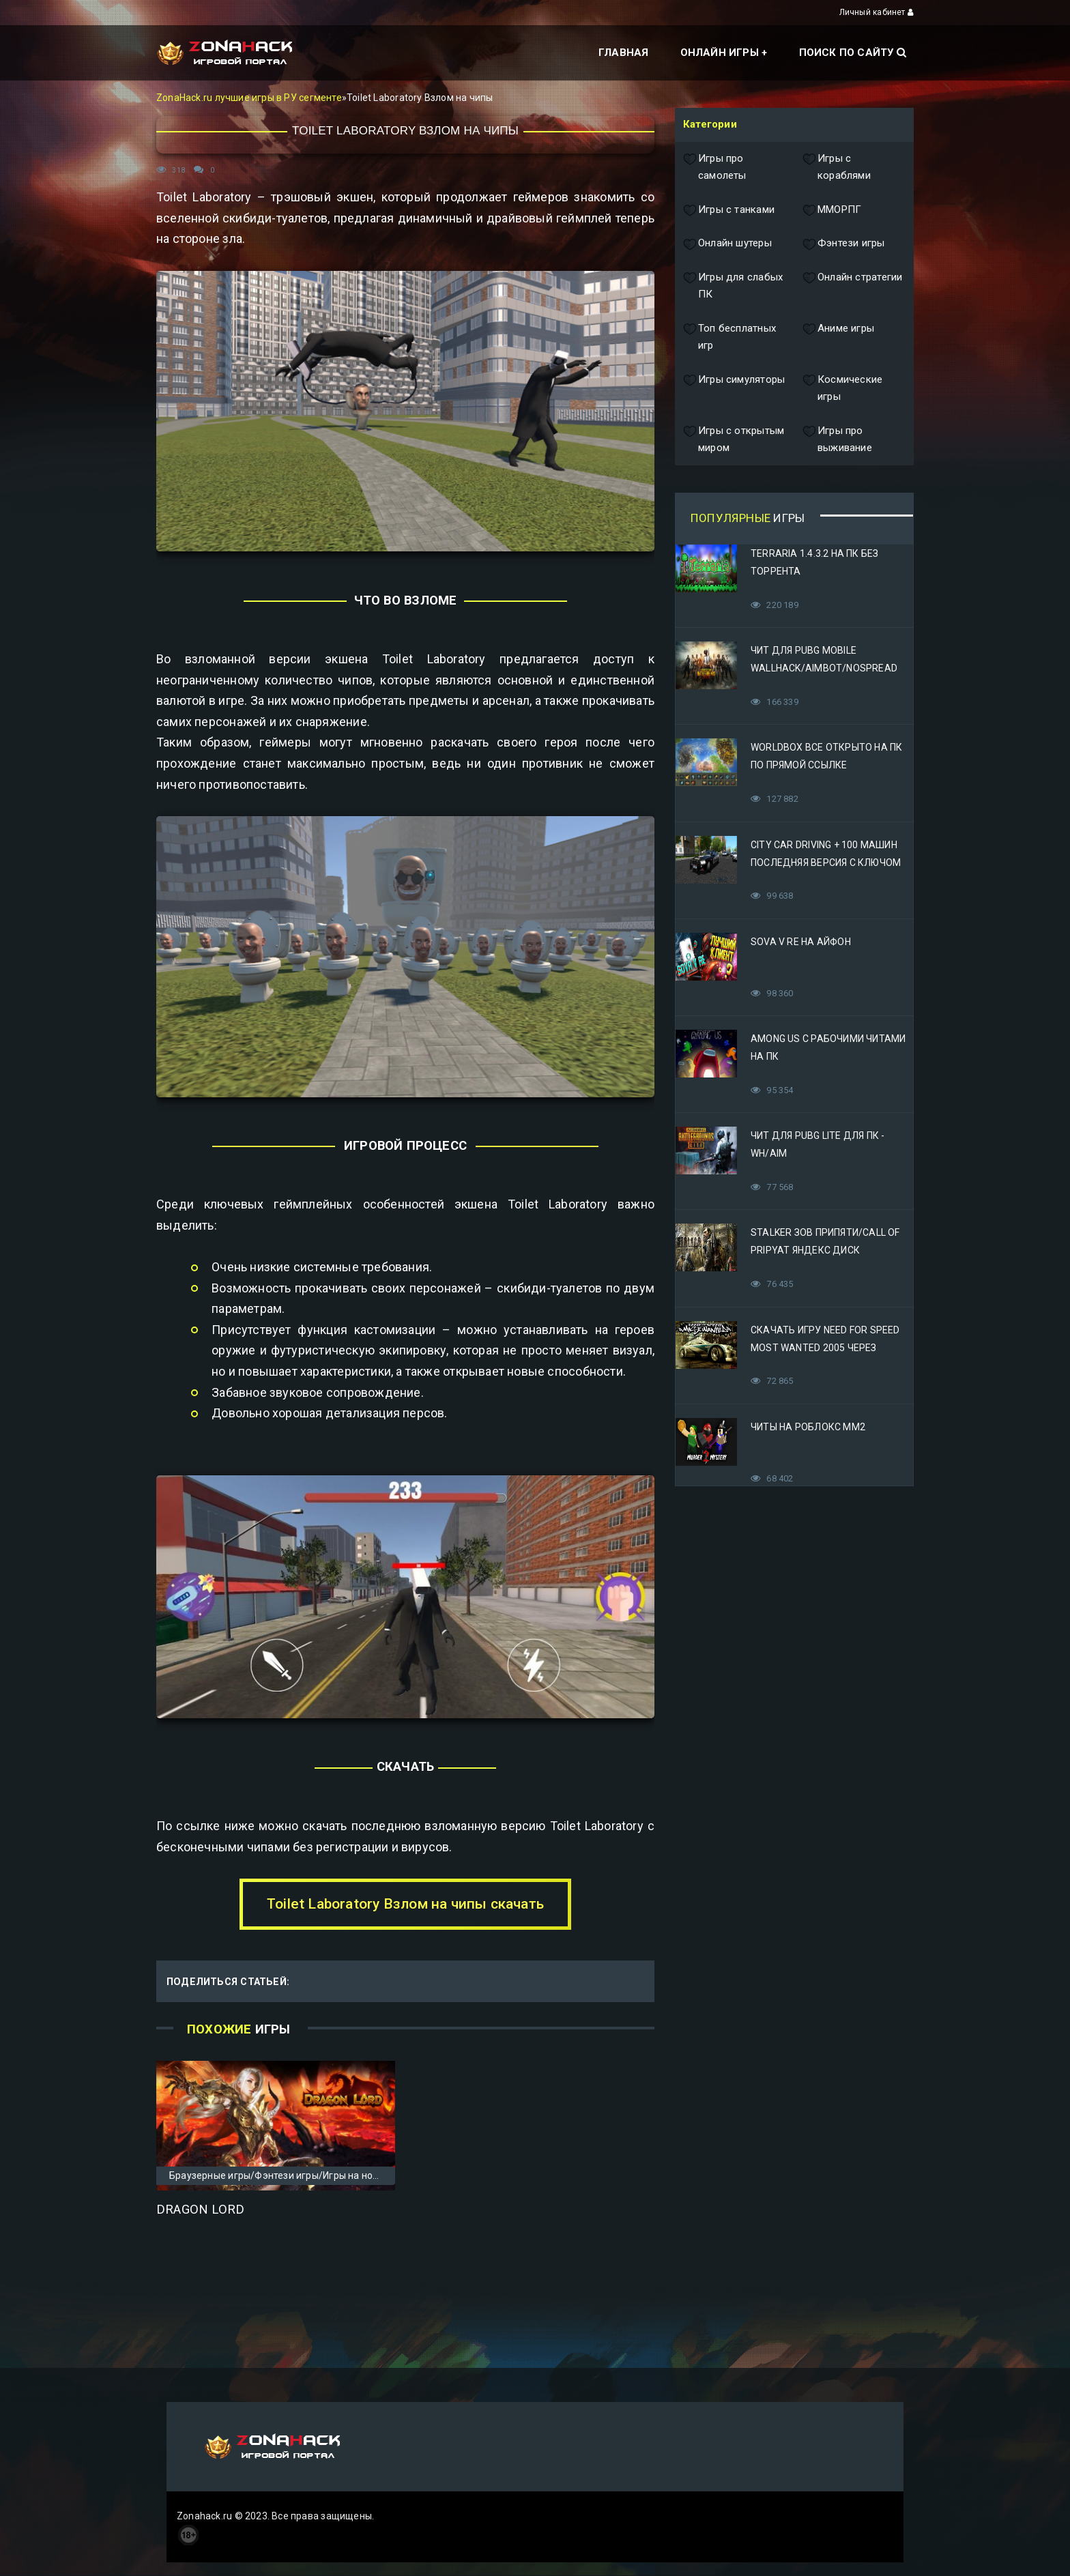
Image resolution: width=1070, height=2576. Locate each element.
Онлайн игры (719, 52)
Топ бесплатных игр (729, 337)
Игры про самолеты (715, 167)
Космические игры (842, 388)
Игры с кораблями (837, 167)
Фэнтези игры (844, 243)
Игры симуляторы (734, 388)
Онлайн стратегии (852, 286)
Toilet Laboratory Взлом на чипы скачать (405, 1904)
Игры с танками (729, 210)
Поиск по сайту (852, 52)
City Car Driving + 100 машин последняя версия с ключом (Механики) (826, 862)
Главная (623, 52)
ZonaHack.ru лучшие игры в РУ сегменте (249, 97)
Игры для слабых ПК (733, 286)
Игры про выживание (837, 439)
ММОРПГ (832, 210)
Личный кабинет (876, 12)
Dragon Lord (200, 2209)
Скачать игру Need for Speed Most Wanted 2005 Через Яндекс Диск (825, 1348)
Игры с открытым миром (733, 439)
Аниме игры (838, 337)
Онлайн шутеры (727, 243)
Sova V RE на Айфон (801, 941)
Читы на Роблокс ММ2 (808, 1426)
